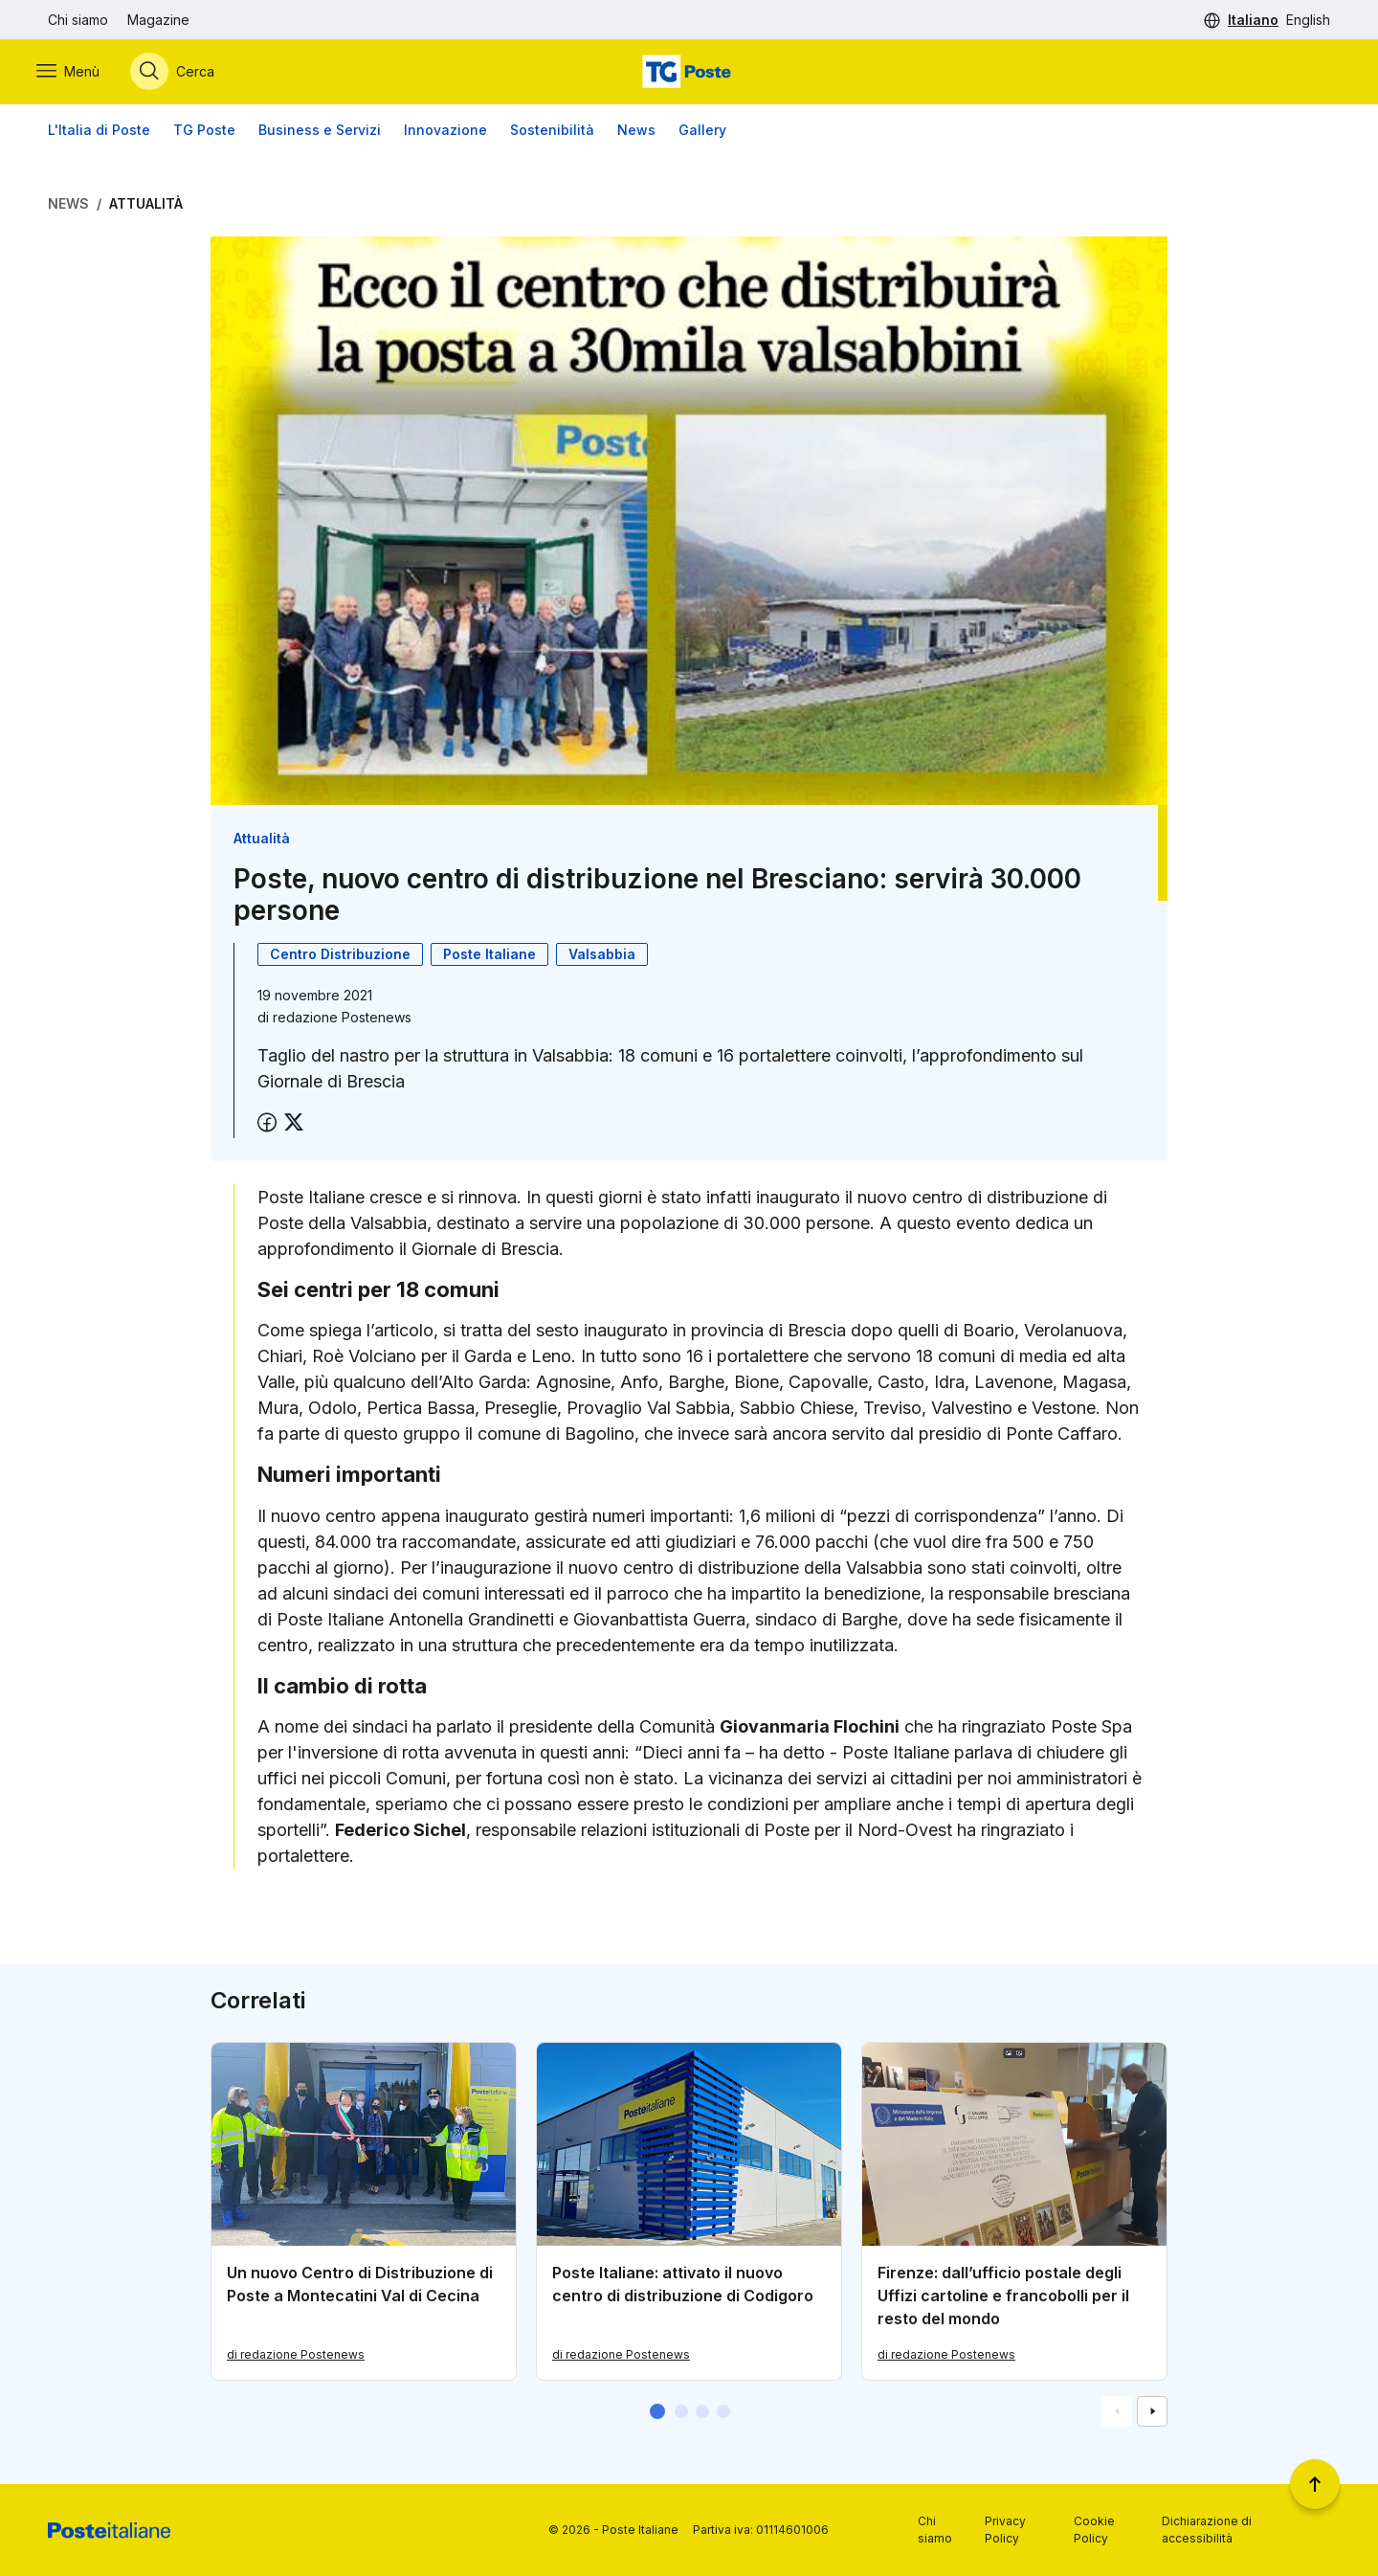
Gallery (702, 133)
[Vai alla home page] (689, 74)
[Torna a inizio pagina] (1315, 2484)
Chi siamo (78, 19)
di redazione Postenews (296, 2358)
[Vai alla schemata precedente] (1116, 2415)
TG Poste (204, 133)
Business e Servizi (319, 133)
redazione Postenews (342, 1021)
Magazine (158, 19)
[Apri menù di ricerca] (184, 74)
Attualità (146, 207)
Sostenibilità (552, 133)
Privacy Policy (1005, 2529)
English (1308, 19)
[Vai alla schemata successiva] (1152, 2415)
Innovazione (445, 133)
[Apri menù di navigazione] (79, 74)
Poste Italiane (489, 958)
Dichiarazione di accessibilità (1207, 2529)
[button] (657, 2415)
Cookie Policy (1094, 2529)
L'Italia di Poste (99, 133)
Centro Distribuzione (340, 958)
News (636, 133)
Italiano (1253, 19)
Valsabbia (601, 958)
